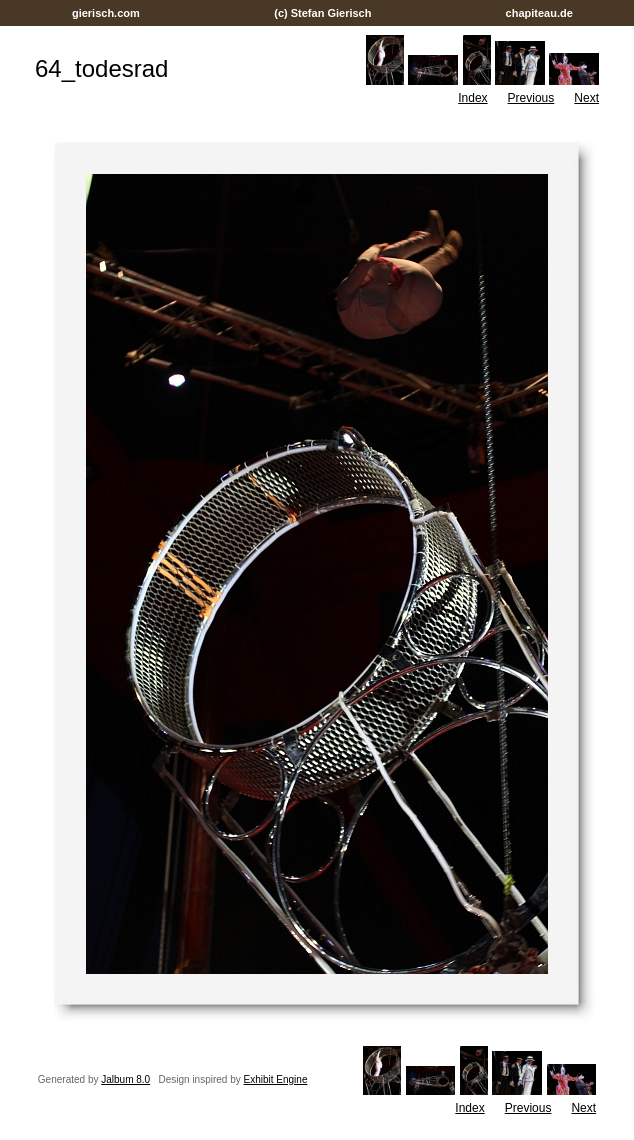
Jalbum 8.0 (125, 1079)
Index (472, 98)
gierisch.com (106, 13)
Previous (531, 98)
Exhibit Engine (276, 1079)
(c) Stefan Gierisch (322, 13)
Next (586, 98)
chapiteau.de (538, 13)
